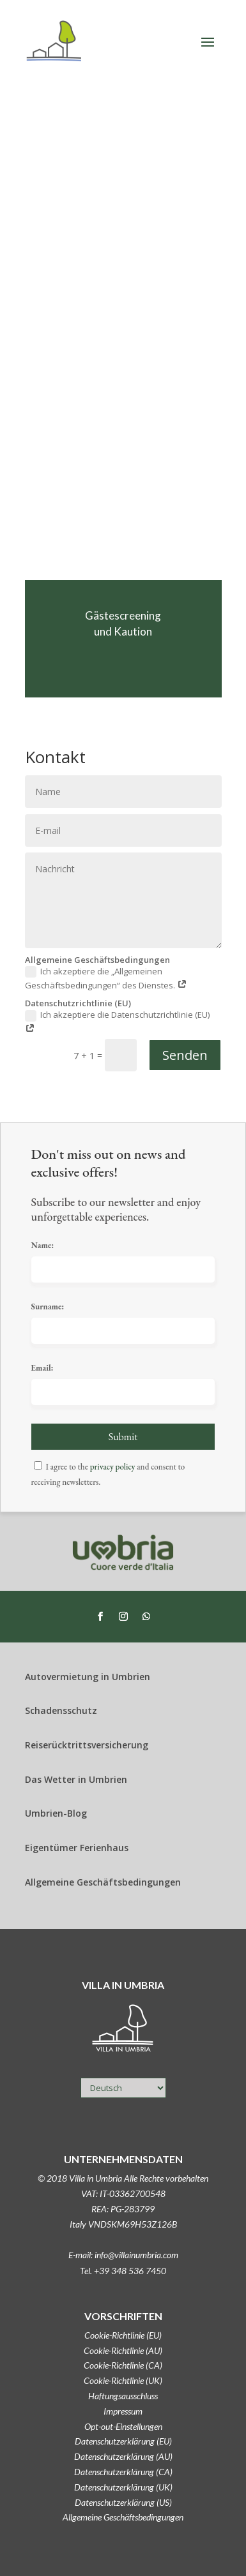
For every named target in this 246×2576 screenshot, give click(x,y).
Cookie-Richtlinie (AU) (123, 2350)
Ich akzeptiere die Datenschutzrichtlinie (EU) (117, 1021)
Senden (185, 1055)
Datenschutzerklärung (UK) (123, 2487)
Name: (42, 1245)
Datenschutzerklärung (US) (123, 2502)
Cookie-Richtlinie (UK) (123, 2380)
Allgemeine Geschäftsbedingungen (123, 2517)
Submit (123, 1436)
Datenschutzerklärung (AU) (123, 2456)
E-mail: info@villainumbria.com (123, 2254)
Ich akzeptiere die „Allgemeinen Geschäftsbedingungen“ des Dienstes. (106, 978)
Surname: (48, 1306)
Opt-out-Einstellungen (123, 2426)
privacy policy (112, 1466)
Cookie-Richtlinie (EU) (123, 2335)
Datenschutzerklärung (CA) (123, 2471)
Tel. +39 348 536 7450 (123, 2270)
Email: (42, 1367)
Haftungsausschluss (123, 2395)
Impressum (123, 2411)
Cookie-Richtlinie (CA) (123, 2365)
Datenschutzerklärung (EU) (123, 2441)
